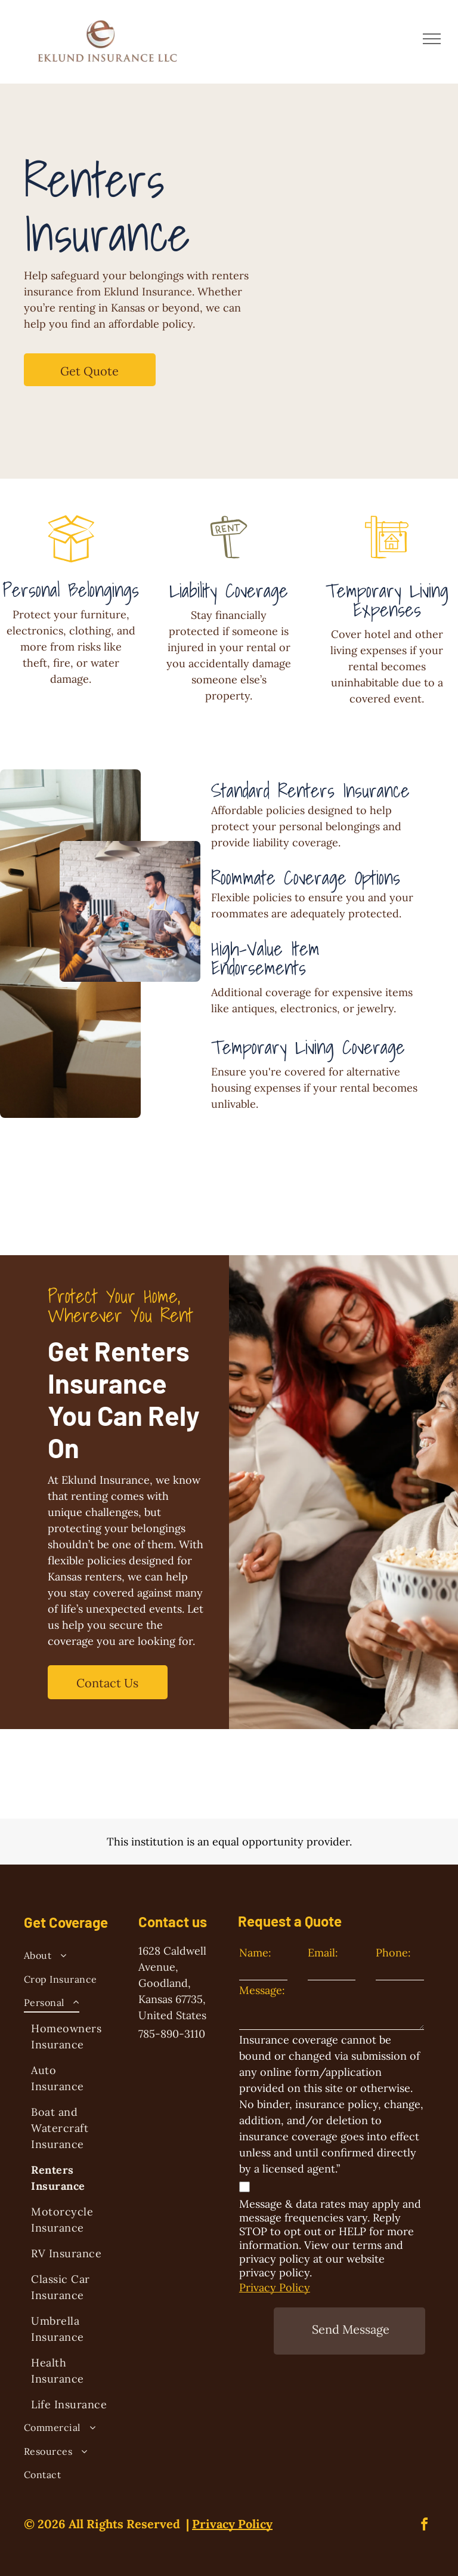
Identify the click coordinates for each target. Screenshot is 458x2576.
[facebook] (424, 2526)
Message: (262, 1990)
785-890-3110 (171, 2034)
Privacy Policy (274, 2287)
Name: (255, 1952)
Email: (323, 1952)
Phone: (393, 1952)
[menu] (431, 38)
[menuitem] (70, 1956)
